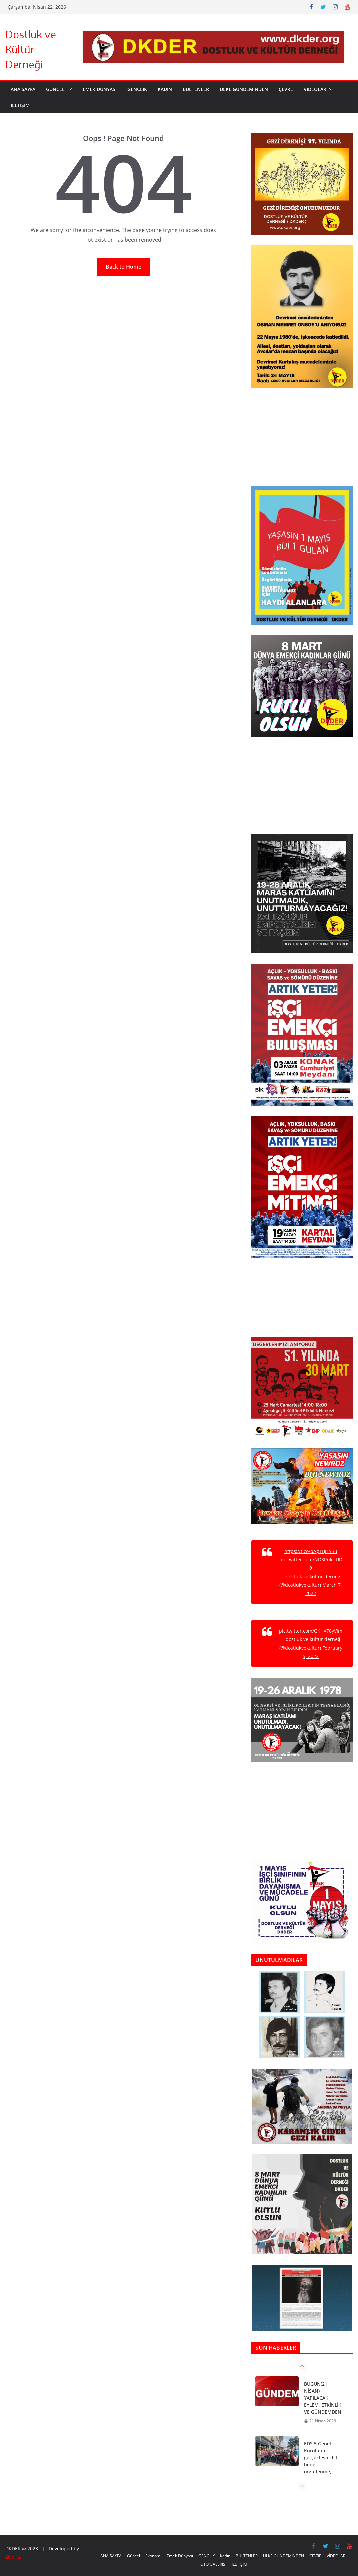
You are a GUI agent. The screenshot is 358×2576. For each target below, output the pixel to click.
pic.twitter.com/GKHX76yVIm (310, 1631)
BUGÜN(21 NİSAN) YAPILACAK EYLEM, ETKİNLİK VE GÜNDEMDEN (322, 2398)
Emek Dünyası (100, 89)
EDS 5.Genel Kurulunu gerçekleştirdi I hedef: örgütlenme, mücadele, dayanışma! (320, 2464)
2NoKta (13, 2557)
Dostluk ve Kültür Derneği (30, 49)
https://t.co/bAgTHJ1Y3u (310, 1551)
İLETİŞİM (20, 105)
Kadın (165, 89)
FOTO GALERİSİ (212, 2564)
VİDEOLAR (315, 89)
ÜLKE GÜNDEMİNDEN (244, 89)
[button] (68, 89)
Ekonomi (153, 2556)
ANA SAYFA (23, 89)
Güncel (55, 89)
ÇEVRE (286, 89)
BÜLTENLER (196, 89)
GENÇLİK (137, 89)
